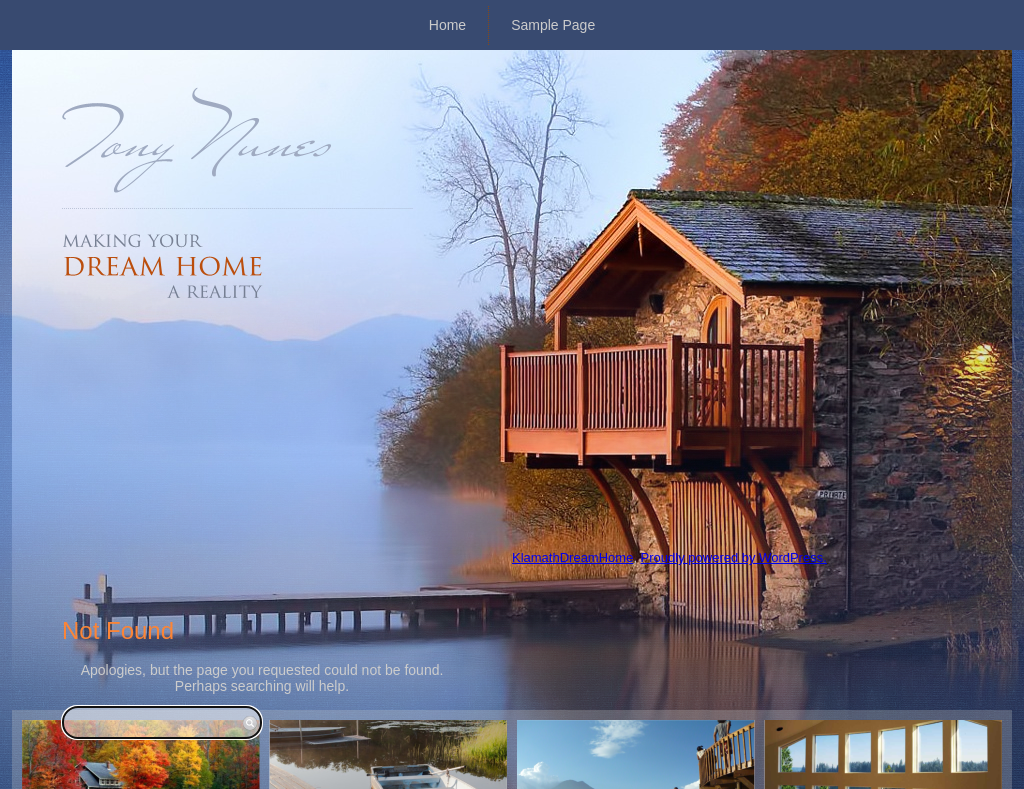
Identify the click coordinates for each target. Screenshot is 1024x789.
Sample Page (553, 25)
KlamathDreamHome (572, 557)
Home (447, 25)
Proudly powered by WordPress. (734, 557)
